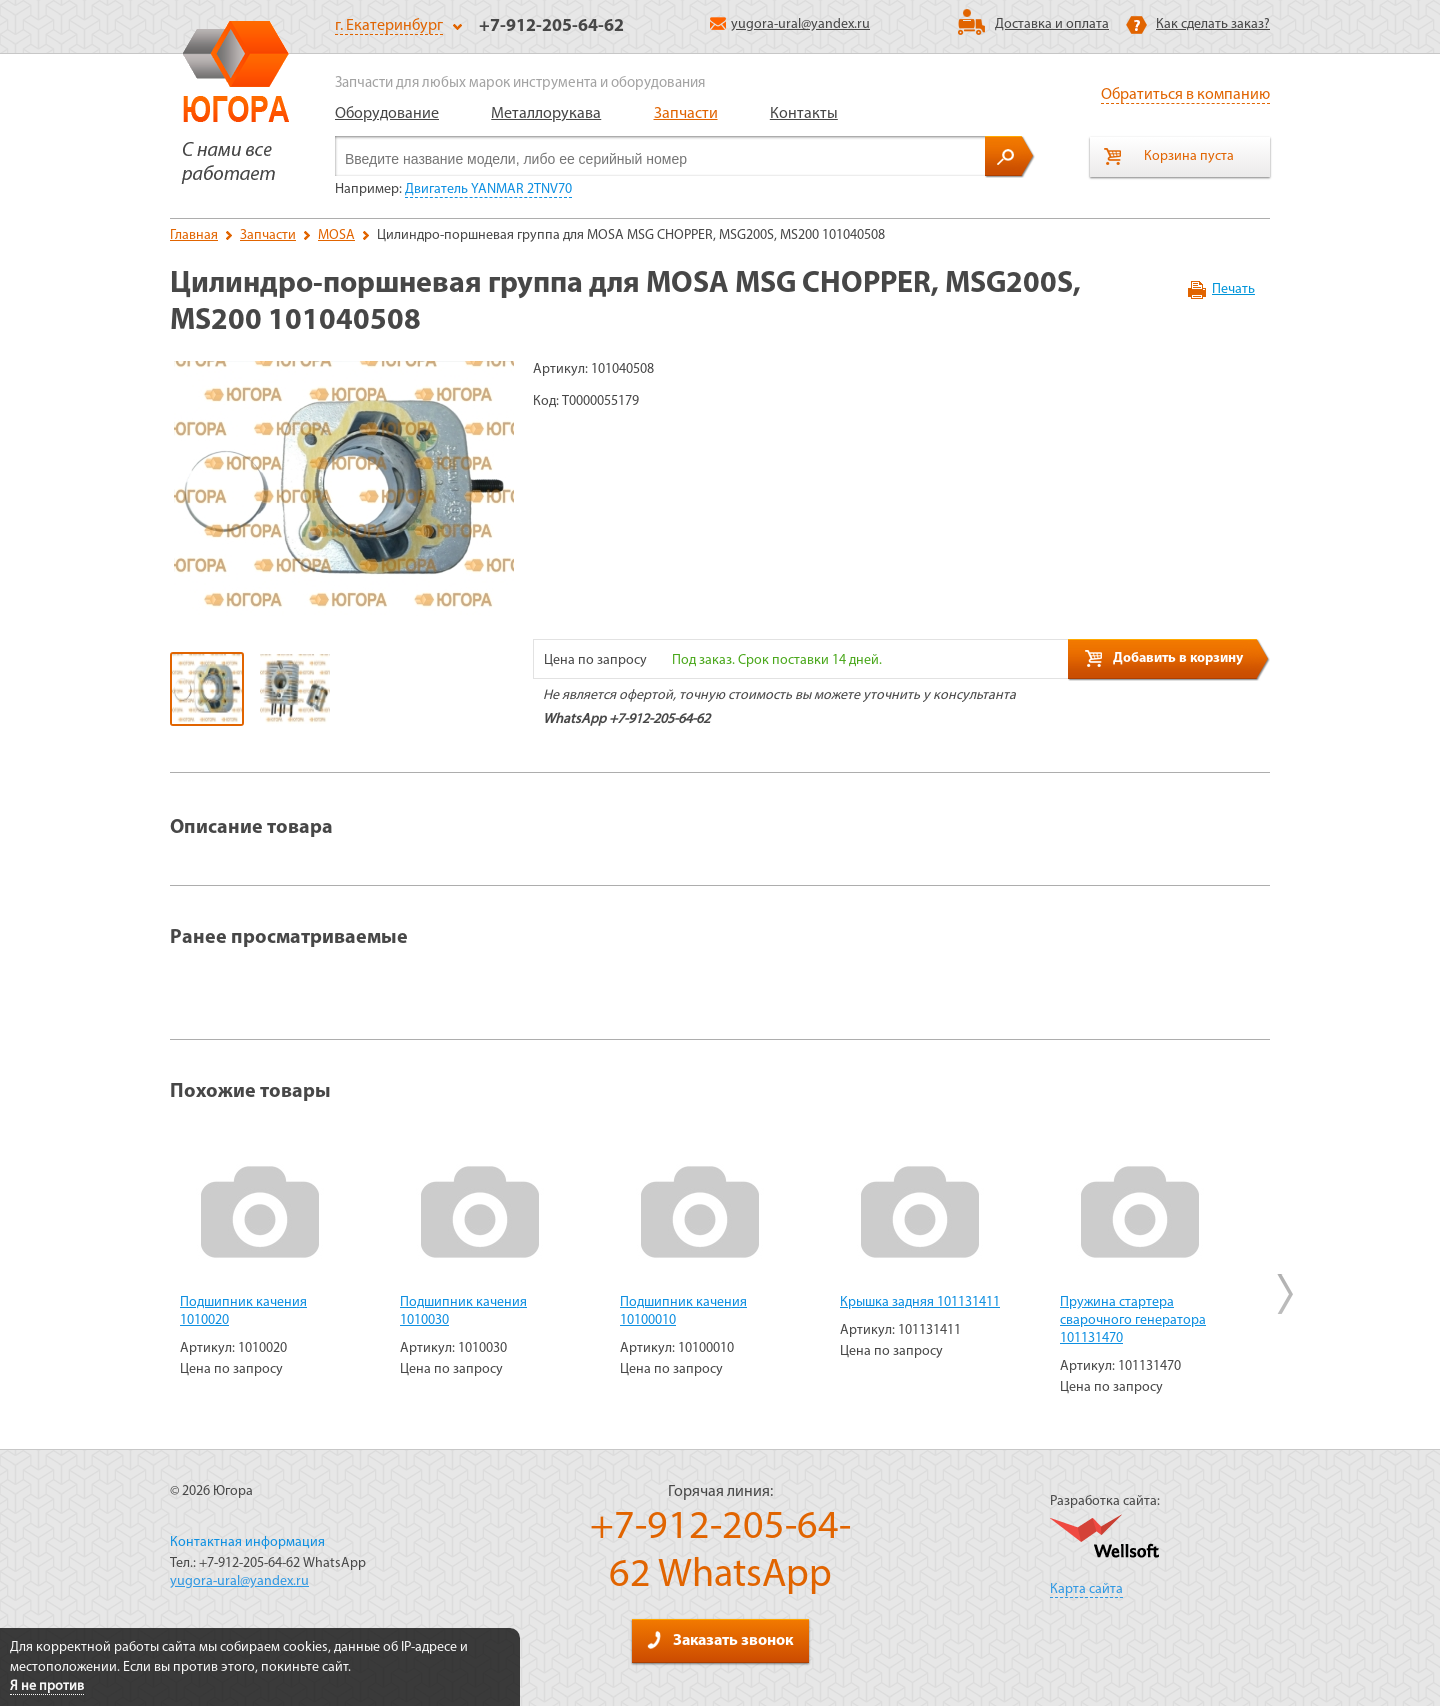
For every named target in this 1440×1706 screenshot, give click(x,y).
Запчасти (686, 114)
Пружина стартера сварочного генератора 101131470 (1133, 1320)
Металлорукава (546, 114)
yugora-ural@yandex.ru (790, 24)
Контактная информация (247, 1542)
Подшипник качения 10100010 (683, 1311)
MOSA (336, 235)
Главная (194, 235)
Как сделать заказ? (1213, 24)
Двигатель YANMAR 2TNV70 (488, 189)
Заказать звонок (720, 1640)
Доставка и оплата (1052, 24)
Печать (1233, 289)
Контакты (804, 114)
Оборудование (387, 114)
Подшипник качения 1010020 (243, 1311)
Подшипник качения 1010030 (463, 1311)
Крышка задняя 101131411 (920, 1302)
